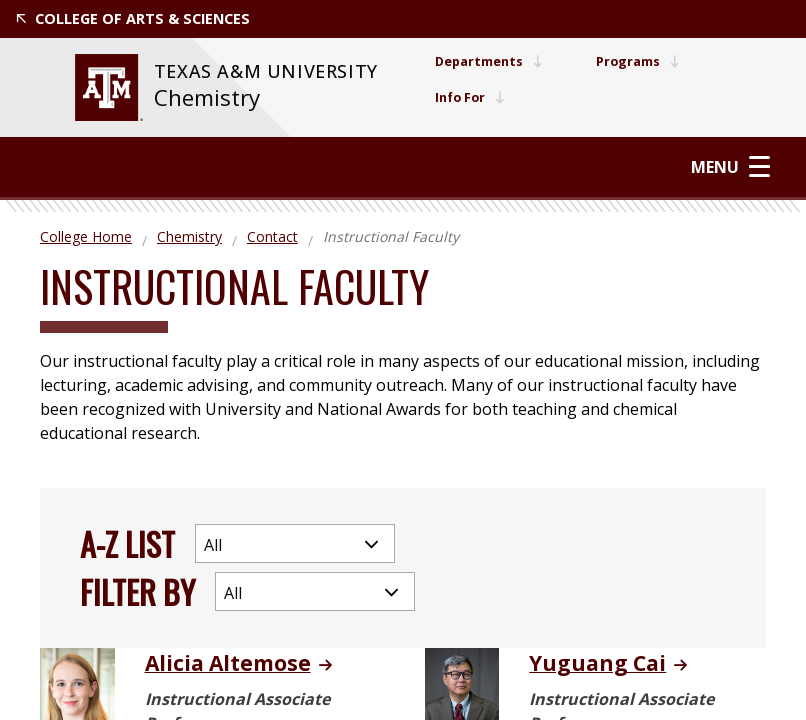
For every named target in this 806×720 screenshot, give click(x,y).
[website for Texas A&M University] (102, 87)
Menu (734, 164)
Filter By (137, 586)
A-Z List (127, 538)
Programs (641, 61)
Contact (272, 232)
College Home (86, 232)
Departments (482, 61)
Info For (461, 97)
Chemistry (201, 97)
